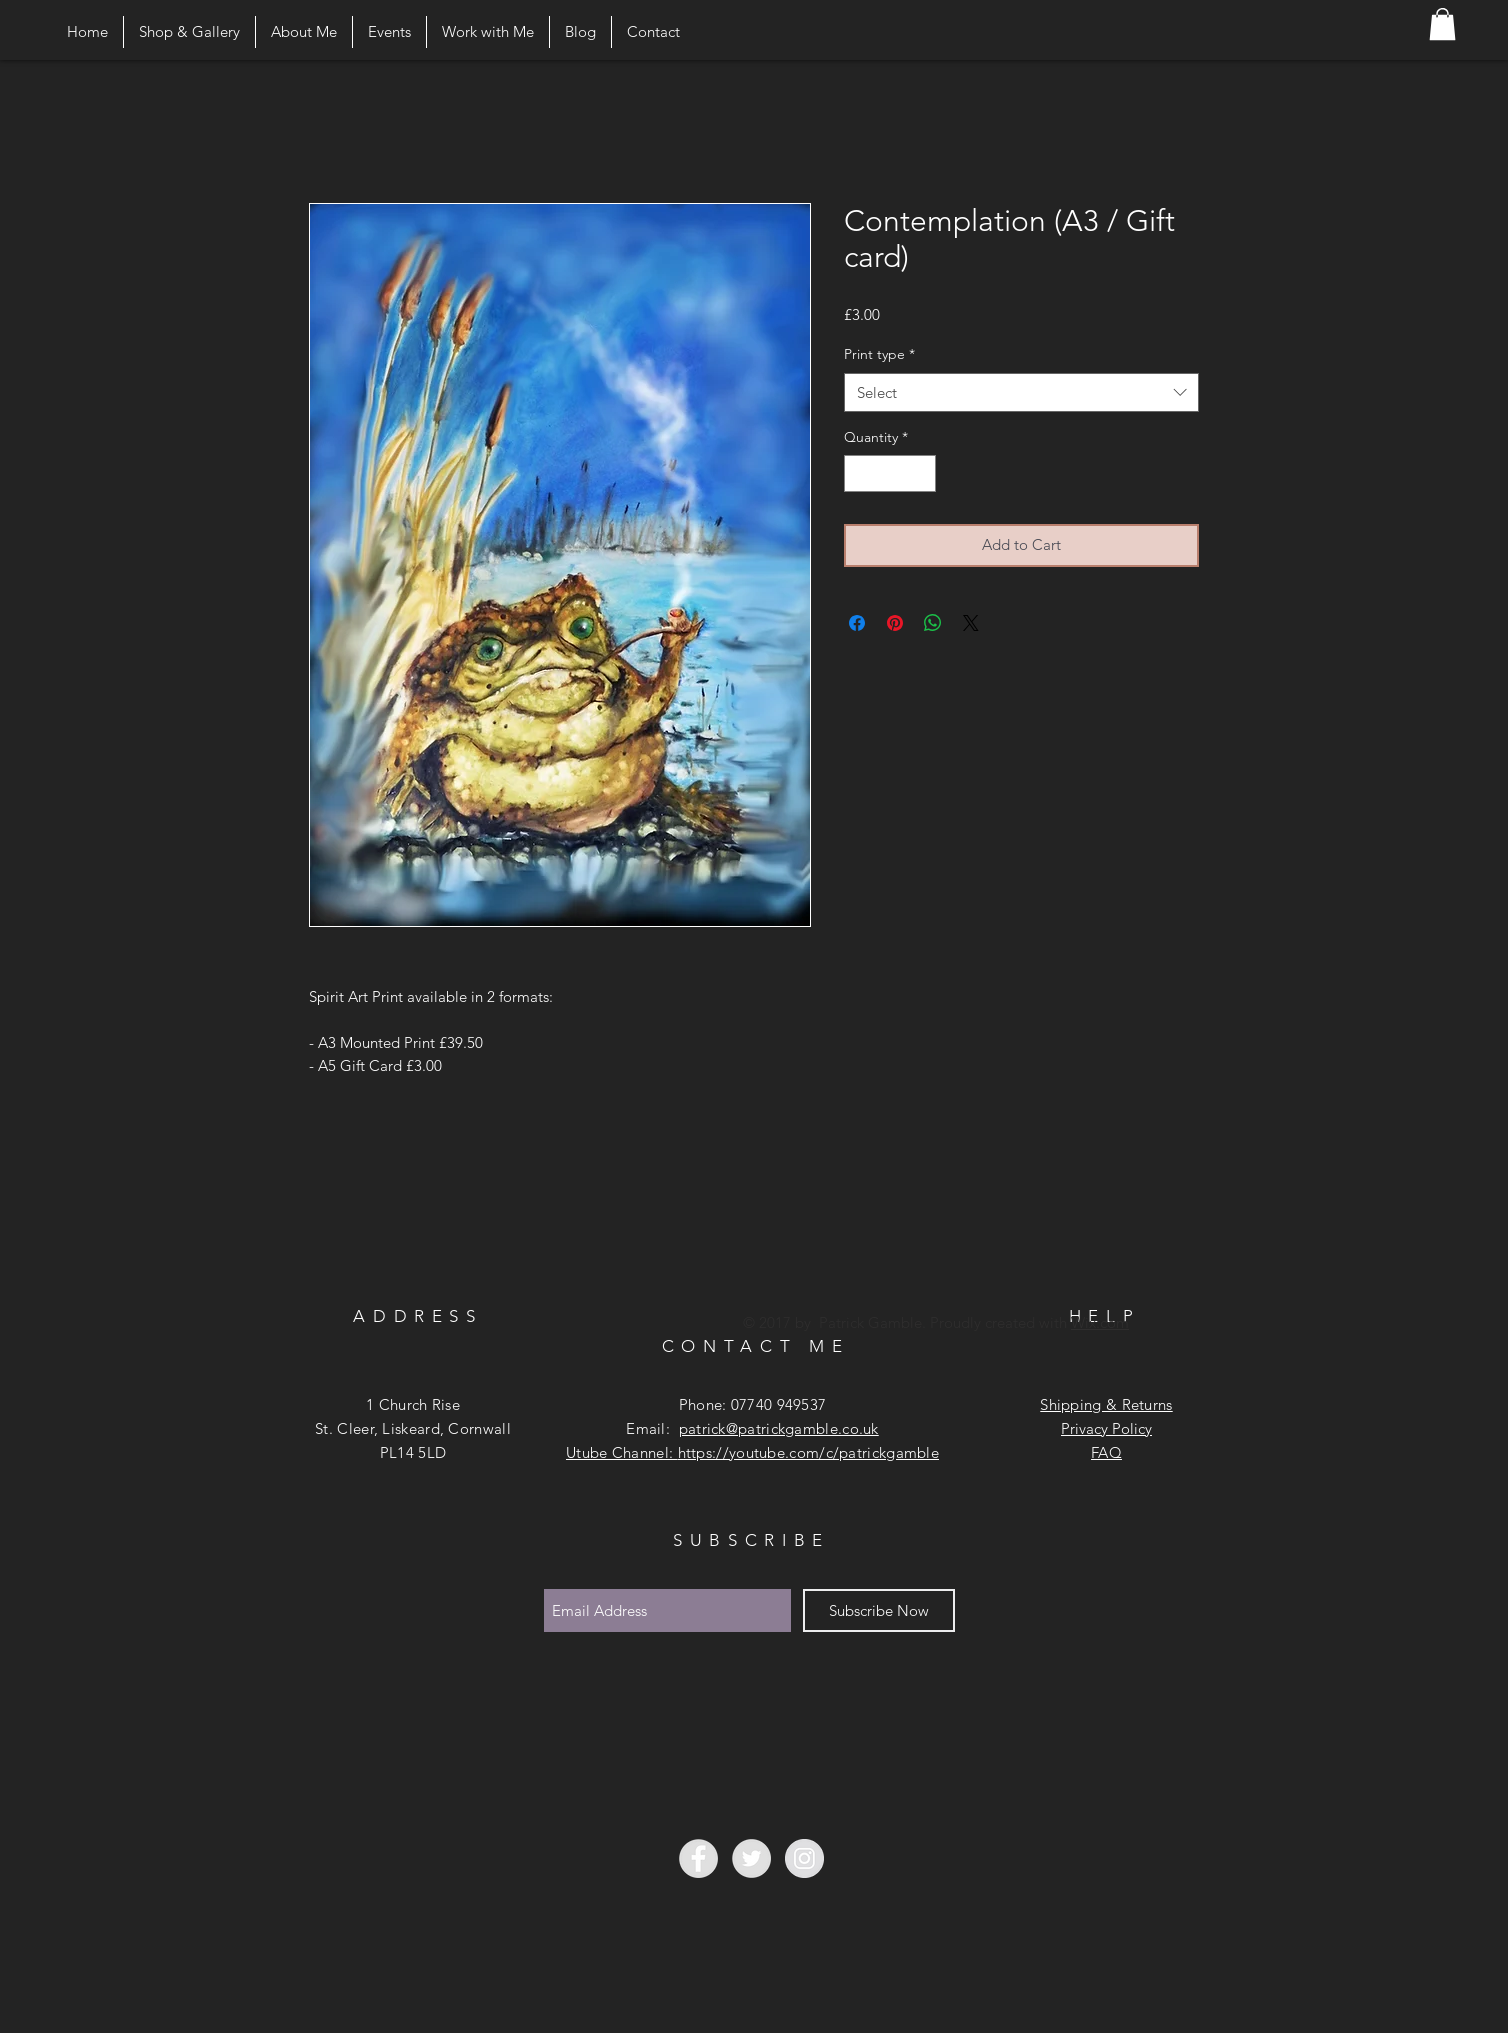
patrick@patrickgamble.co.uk (779, 1428)
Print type (879, 354)
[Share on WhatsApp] (933, 623)
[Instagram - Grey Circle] (804, 1858)
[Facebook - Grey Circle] (698, 1858)
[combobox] (1021, 392)
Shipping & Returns (1106, 1404)
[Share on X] (971, 623)
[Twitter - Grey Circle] (751, 1858)
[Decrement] (859, 473)
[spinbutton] (890, 473)
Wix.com (1100, 1322)
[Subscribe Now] (879, 1610)
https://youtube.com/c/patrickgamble (809, 1452)
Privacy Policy (1106, 1428)
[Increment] (920, 473)
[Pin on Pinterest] (895, 623)
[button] (1442, 24)
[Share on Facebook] (857, 623)
